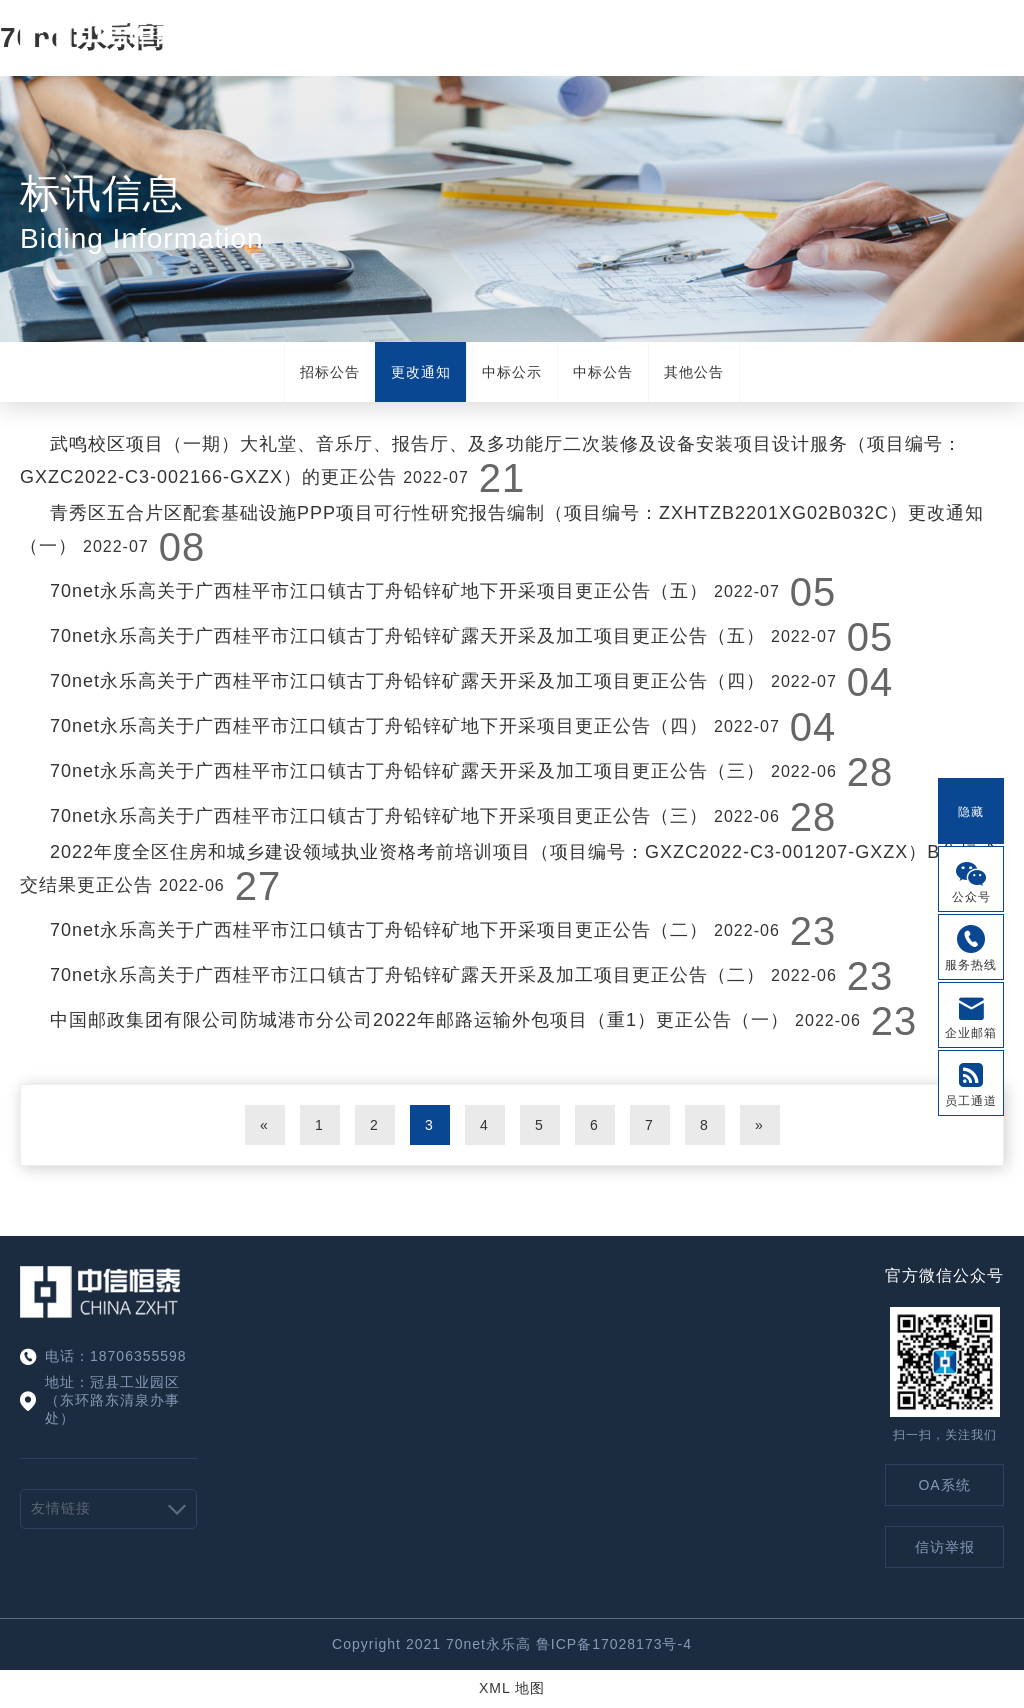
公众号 (971, 897)
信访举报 (945, 1547)
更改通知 (421, 372)
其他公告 (694, 372)
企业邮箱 (971, 1033)
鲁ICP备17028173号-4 (614, 1644)
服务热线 (971, 965)
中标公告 (603, 372)
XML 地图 (512, 1688)
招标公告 (330, 372)
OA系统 (944, 1485)
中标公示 (512, 372)
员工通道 (971, 1101)
